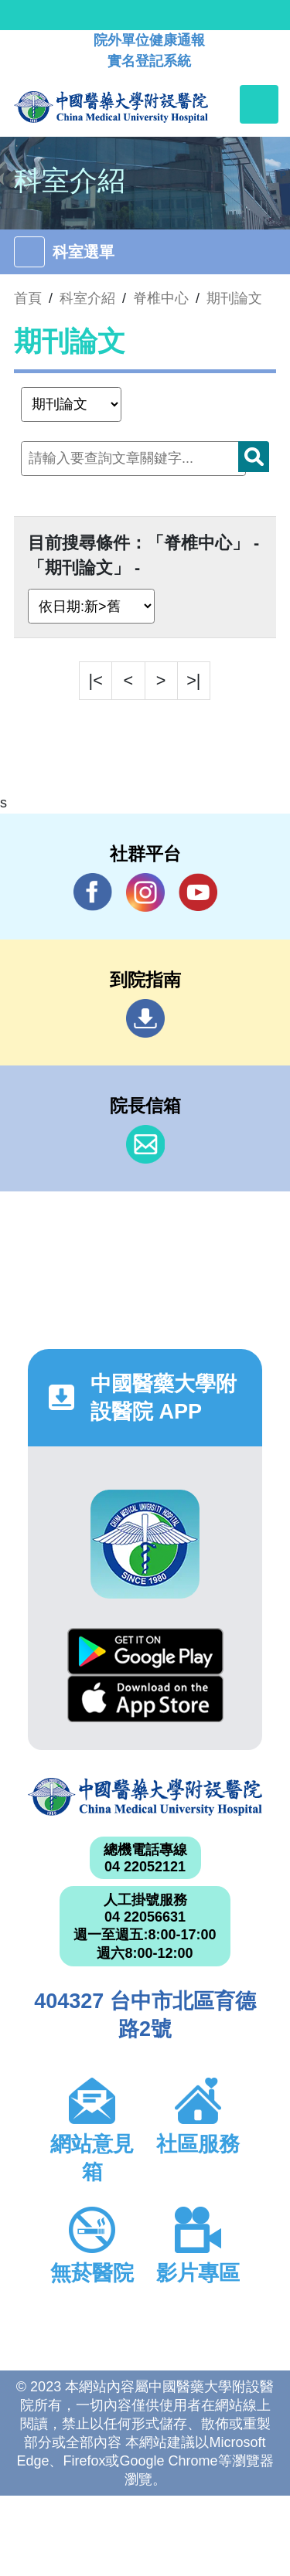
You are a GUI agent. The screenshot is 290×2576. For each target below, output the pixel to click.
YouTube (198, 892)
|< (96, 680)
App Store (145, 1698)
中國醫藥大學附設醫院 (145, 1797)
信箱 (145, 1144)
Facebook (92, 892)
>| (193, 680)
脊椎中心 (161, 298)
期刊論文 (234, 298)
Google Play (145, 1651)
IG (145, 892)
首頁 (28, 298)
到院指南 (145, 1018)
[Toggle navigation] (259, 104)
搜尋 (253, 456)
